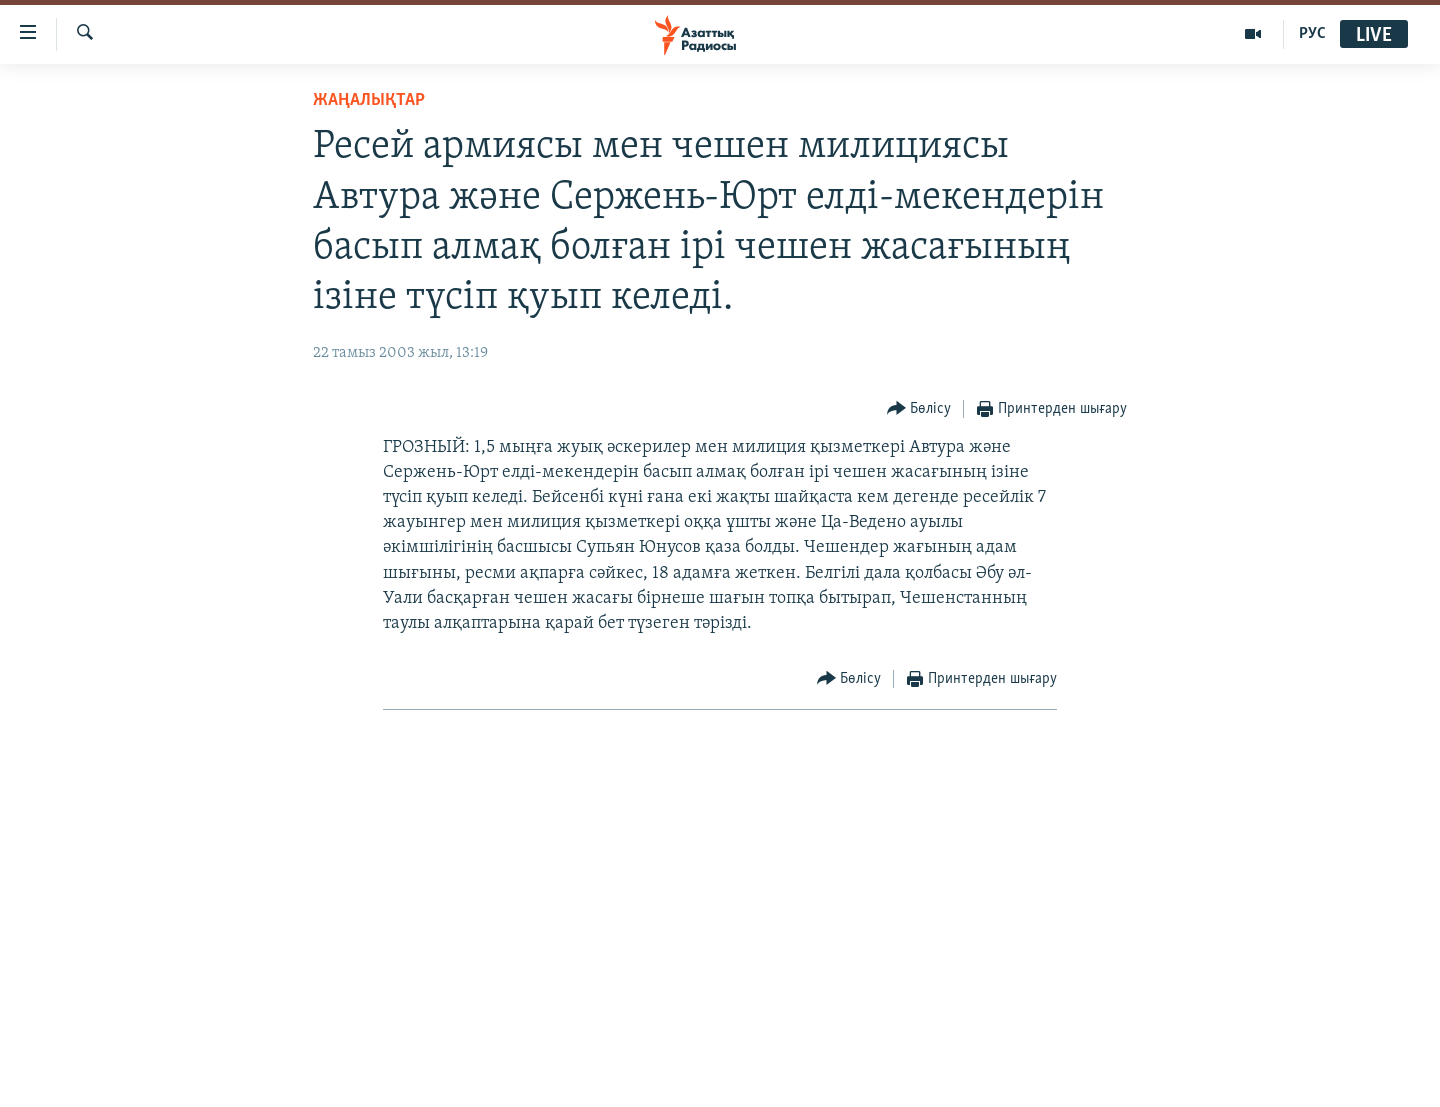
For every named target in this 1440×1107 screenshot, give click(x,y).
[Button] (919, 409)
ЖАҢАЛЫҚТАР (369, 100)
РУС (1312, 34)
